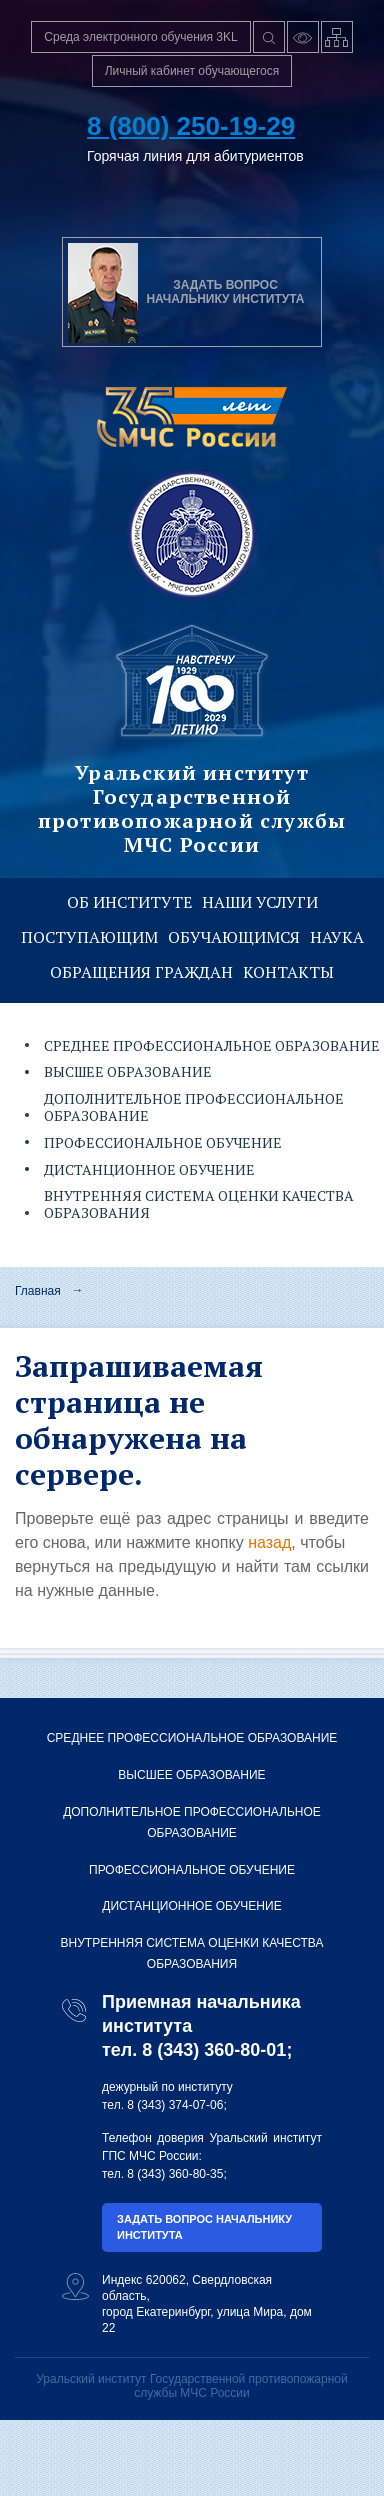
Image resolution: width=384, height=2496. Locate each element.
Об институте (129, 902)
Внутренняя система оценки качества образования (192, 1954)
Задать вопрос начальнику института (204, 2227)
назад (269, 1542)
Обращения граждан (141, 972)
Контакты (288, 972)
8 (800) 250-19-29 (191, 126)
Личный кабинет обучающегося (192, 71)
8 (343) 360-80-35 (175, 2174)
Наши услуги (260, 902)
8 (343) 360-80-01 (214, 2050)
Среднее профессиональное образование (192, 1738)
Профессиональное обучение (163, 1142)
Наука (337, 937)
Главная (38, 1291)
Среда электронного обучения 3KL (140, 37)
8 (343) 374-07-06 (175, 2105)
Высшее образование (128, 1071)
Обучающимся (234, 937)
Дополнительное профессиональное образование (192, 1823)
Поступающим (89, 937)
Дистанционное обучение (149, 1169)
